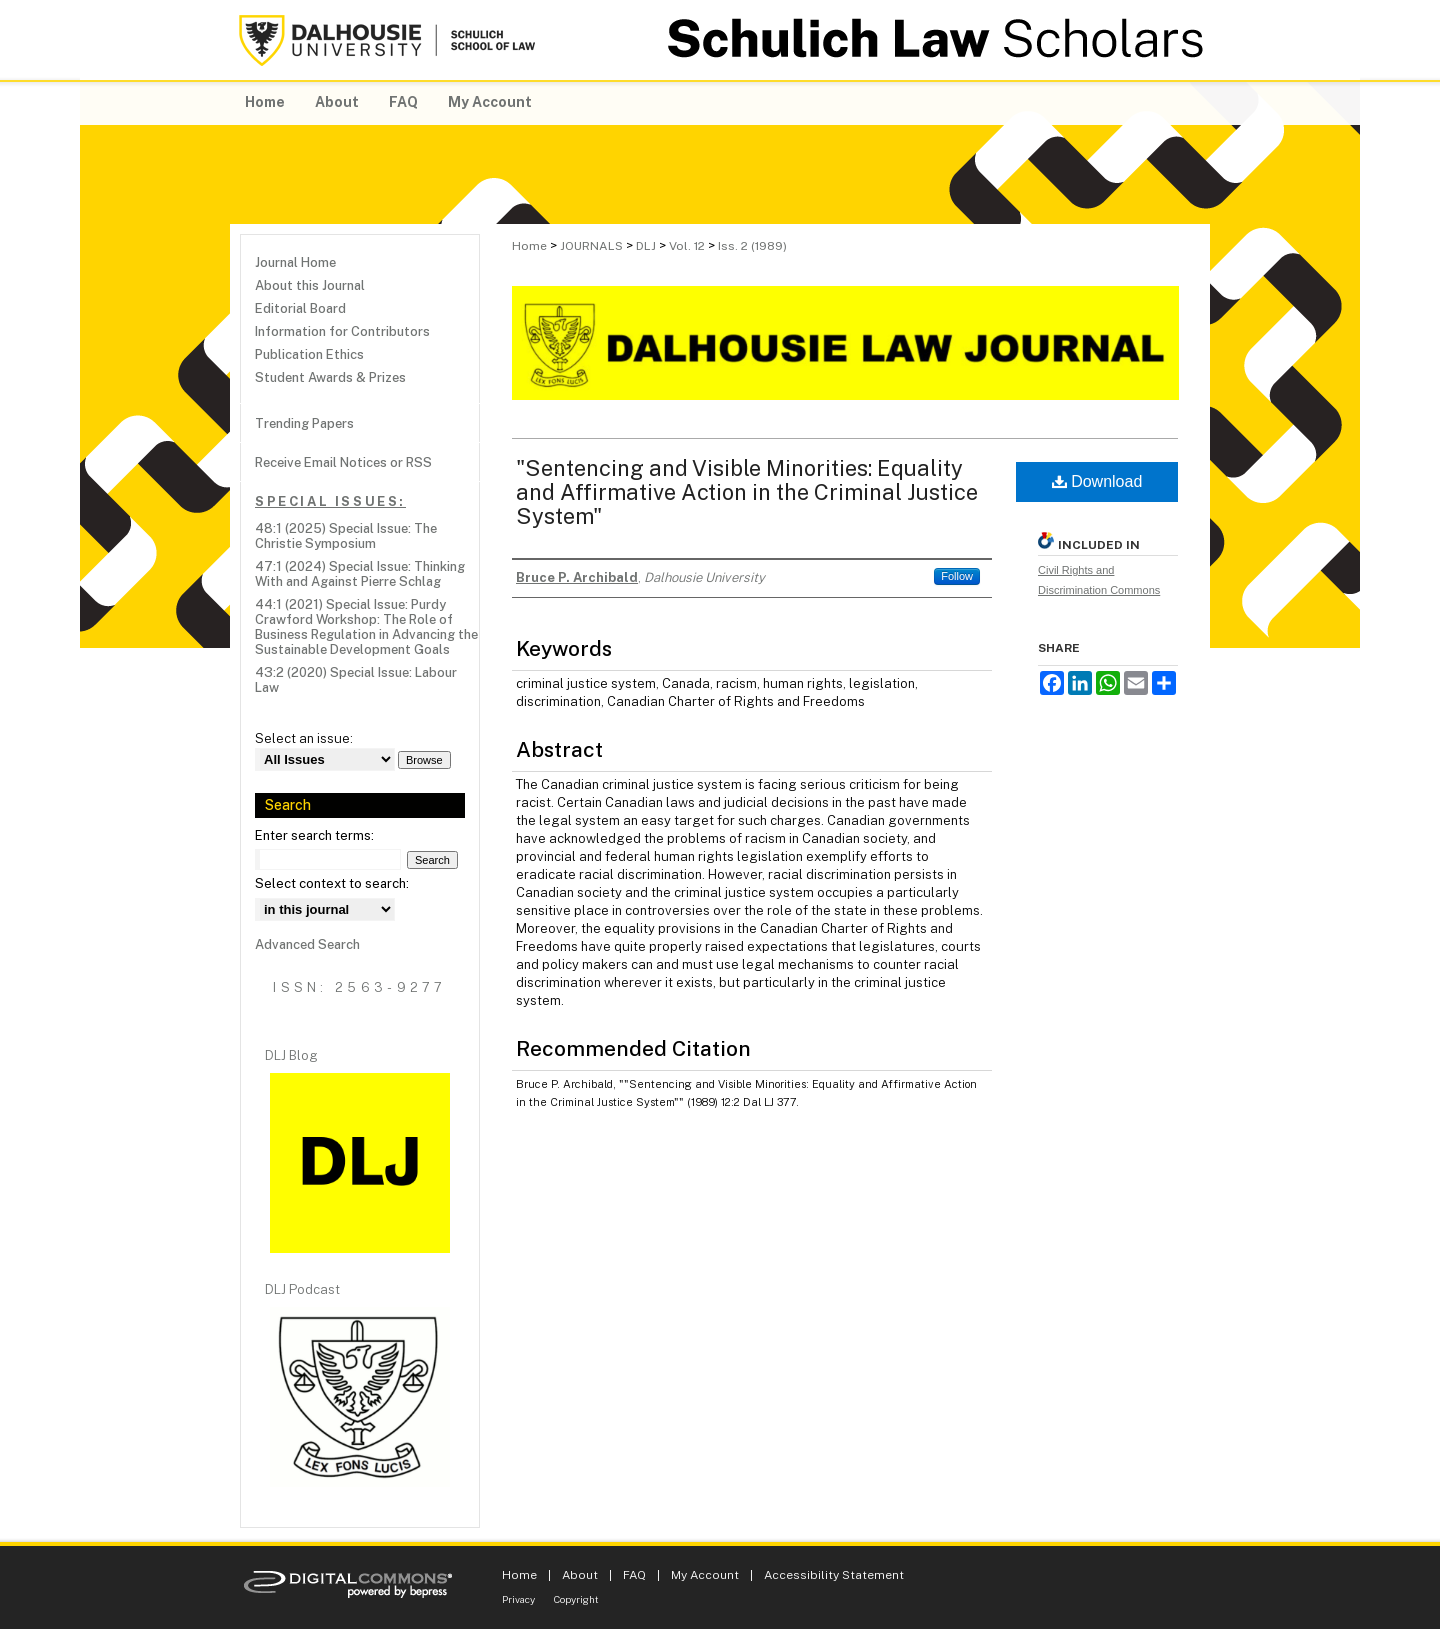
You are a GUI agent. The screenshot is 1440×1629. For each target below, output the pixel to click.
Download (1097, 481)
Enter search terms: (314, 835)
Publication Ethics (309, 354)
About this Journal (310, 285)
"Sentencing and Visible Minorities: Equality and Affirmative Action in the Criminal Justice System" (747, 492)
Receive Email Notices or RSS (343, 462)
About (580, 1575)
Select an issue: (304, 738)
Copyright (576, 1599)
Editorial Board (300, 308)
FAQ (634, 1575)
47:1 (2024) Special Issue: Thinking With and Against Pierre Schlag (360, 574)
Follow (957, 576)
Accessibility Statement (834, 1575)
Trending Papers (304, 423)
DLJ (646, 246)
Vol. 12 (687, 246)
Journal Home (295, 262)
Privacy (518, 1599)
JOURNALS (591, 246)
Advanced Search (307, 944)
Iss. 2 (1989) (752, 246)
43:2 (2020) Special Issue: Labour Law (356, 680)
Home (529, 246)
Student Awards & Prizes (330, 377)
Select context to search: (332, 883)
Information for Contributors (342, 331)
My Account (705, 1575)
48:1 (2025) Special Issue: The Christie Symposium (346, 536)
